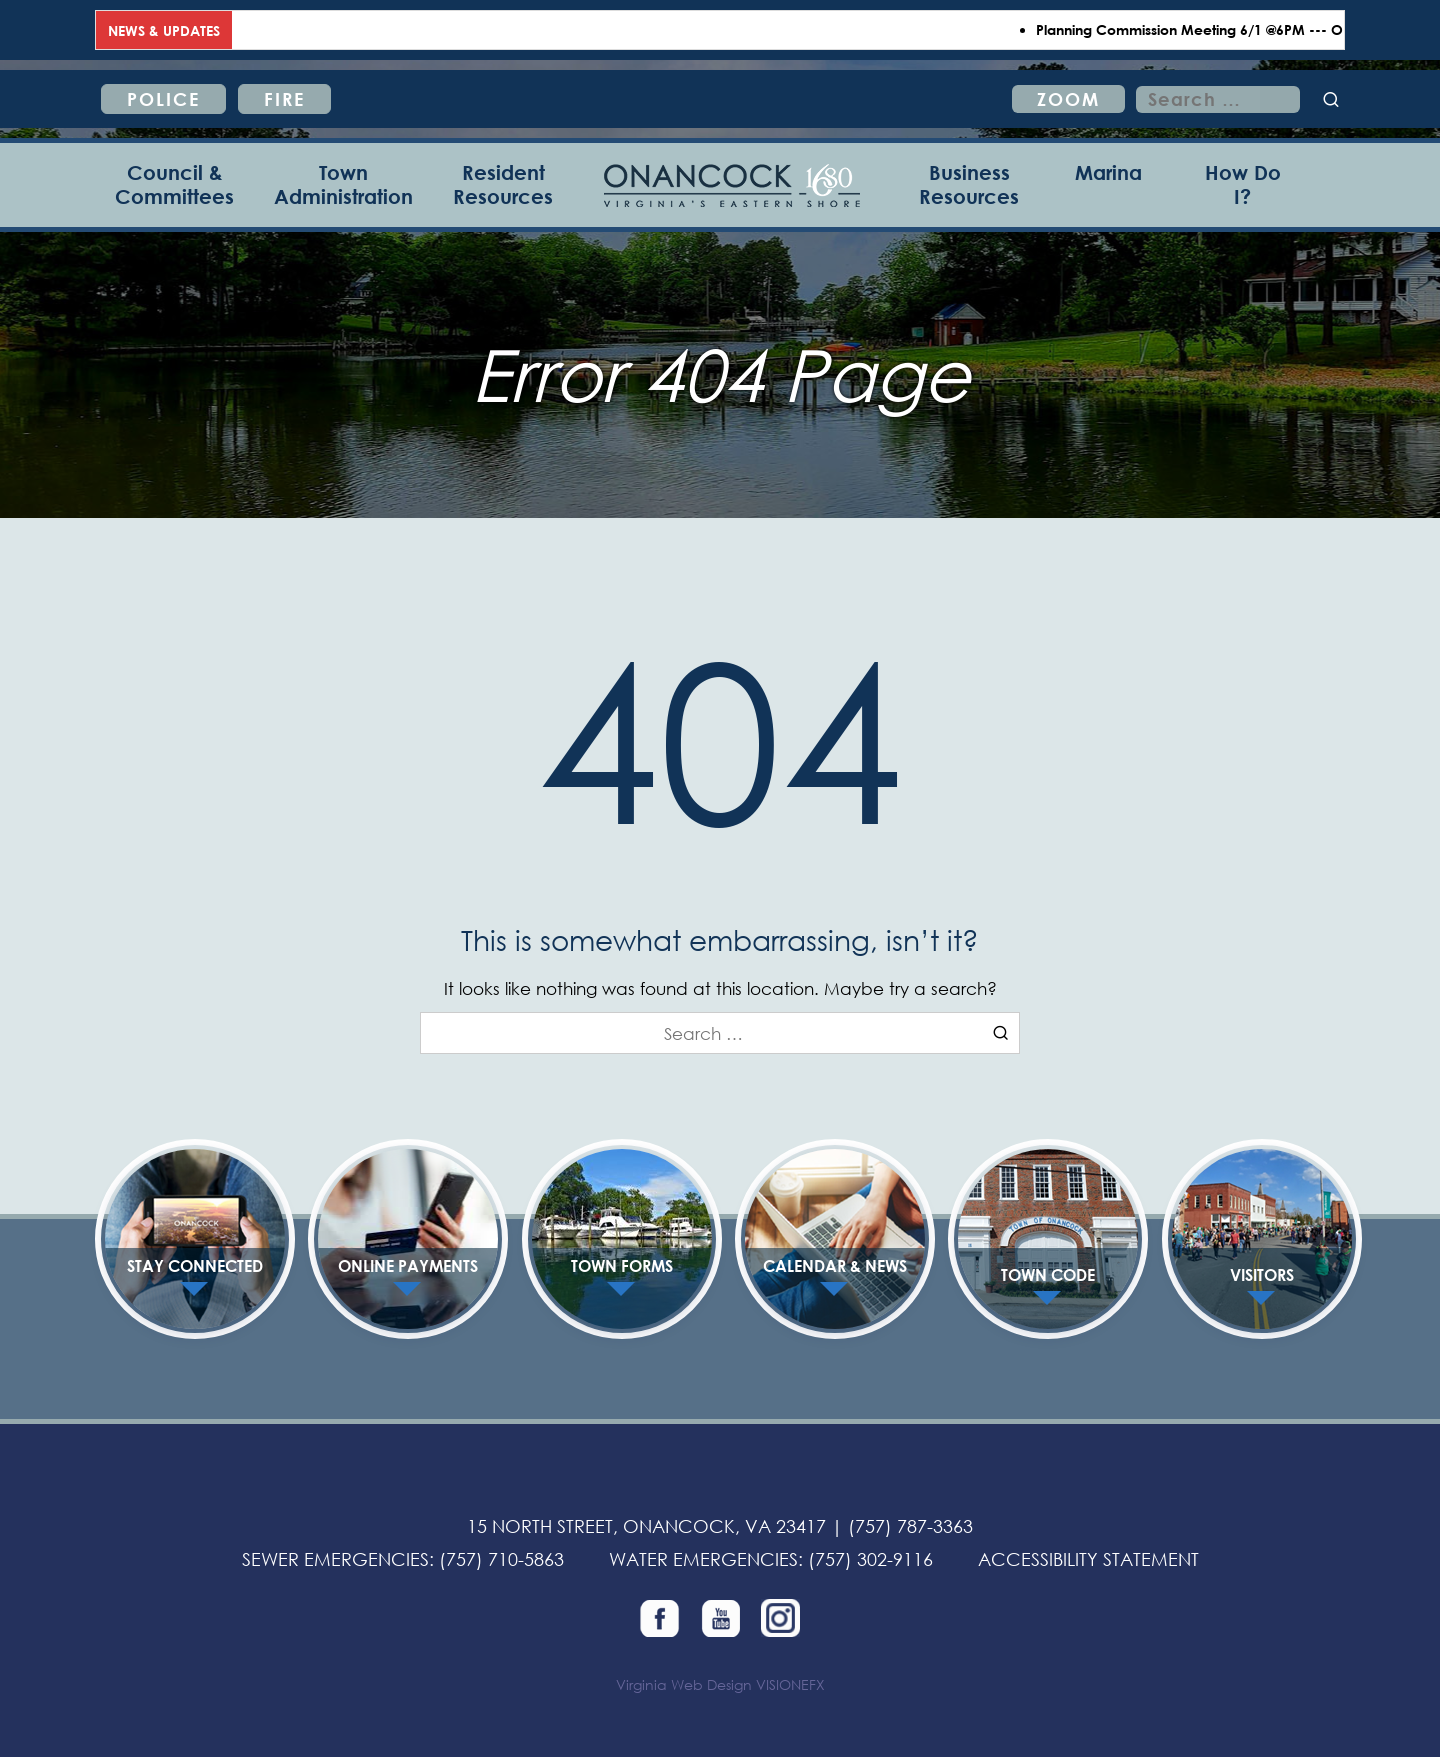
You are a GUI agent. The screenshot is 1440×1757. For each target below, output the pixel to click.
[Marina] (1108, 185)
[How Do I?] (1242, 185)
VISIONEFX (790, 1684)
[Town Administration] (343, 185)
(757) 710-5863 (501, 1559)
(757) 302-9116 (870, 1559)
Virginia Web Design (684, 1684)
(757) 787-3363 (910, 1526)
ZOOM (1068, 99)
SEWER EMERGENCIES (335, 1559)
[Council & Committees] (174, 185)
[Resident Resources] (503, 185)
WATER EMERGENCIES (703, 1559)
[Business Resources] (969, 185)
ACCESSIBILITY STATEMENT (1088, 1559)
